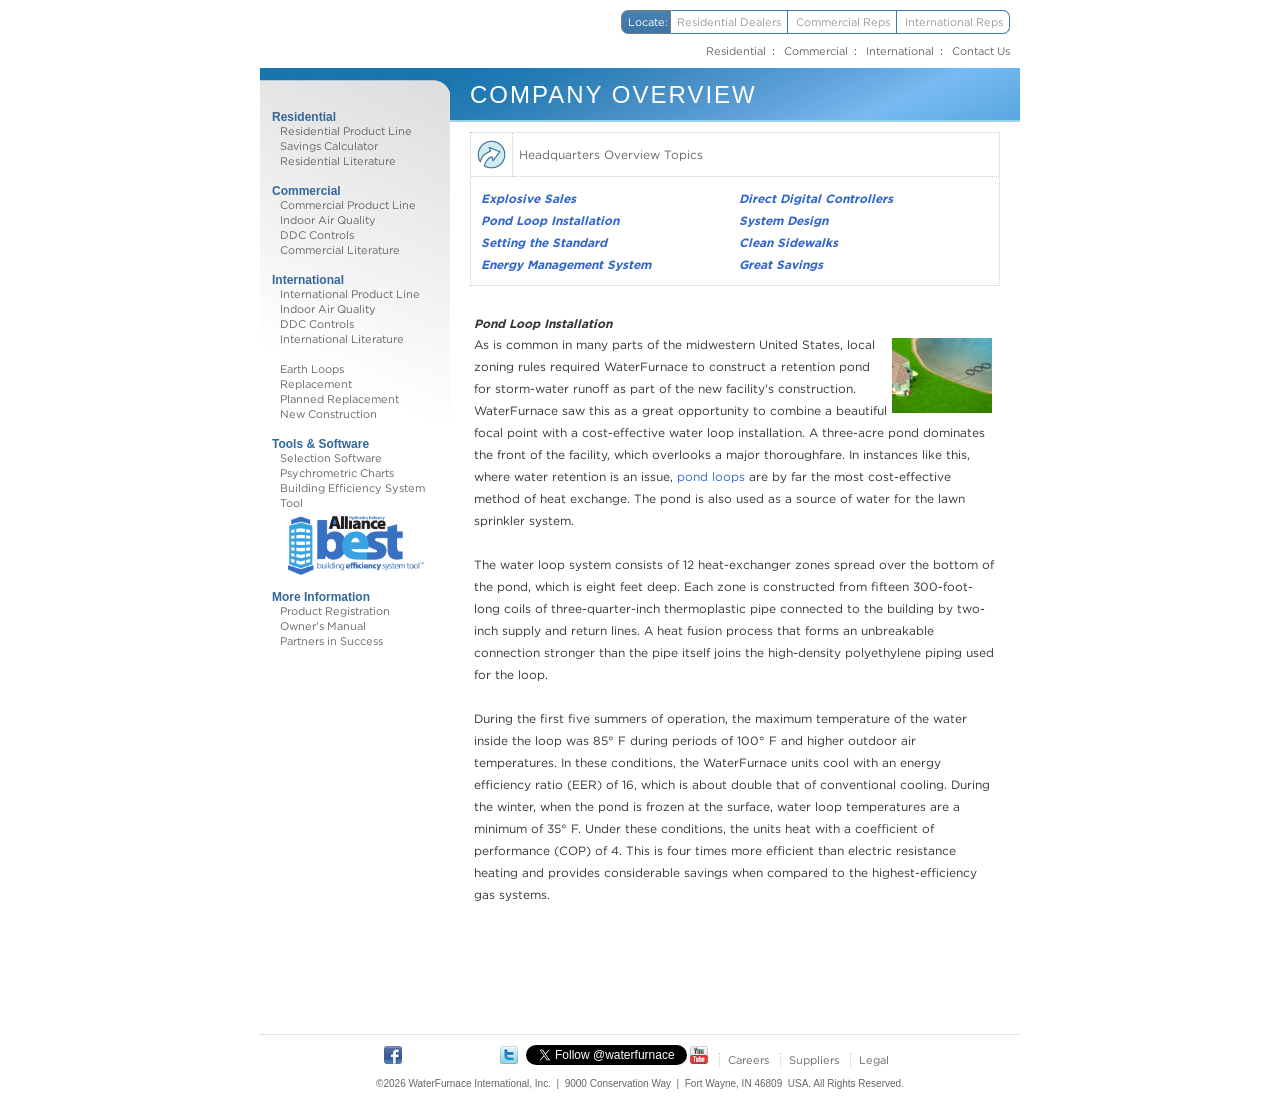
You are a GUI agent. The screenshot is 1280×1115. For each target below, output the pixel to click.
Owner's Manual (323, 626)
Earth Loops (312, 369)
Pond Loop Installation (550, 220)
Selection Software (331, 458)
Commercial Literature (340, 250)
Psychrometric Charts (337, 473)
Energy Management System (566, 264)
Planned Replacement (339, 399)
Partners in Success (331, 641)
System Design (783, 220)
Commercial (816, 51)
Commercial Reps (843, 22)
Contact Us (981, 51)
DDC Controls (317, 235)
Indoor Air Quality (328, 220)
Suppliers (814, 1060)
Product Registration (335, 611)
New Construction (328, 414)
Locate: (648, 22)
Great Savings (781, 264)
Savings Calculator (329, 146)
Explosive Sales (528, 198)
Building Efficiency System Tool (352, 495)
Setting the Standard (544, 242)
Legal (874, 1060)
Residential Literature (338, 161)
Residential (736, 51)
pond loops (711, 476)
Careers (748, 1060)
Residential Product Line (346, 131)
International (900, 51)
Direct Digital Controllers (816, 198)
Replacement (316, 384)
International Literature (342, 339)
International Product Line (350, 294)
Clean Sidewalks (788, 242)
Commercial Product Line (348, 205)
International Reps (954, 22)
